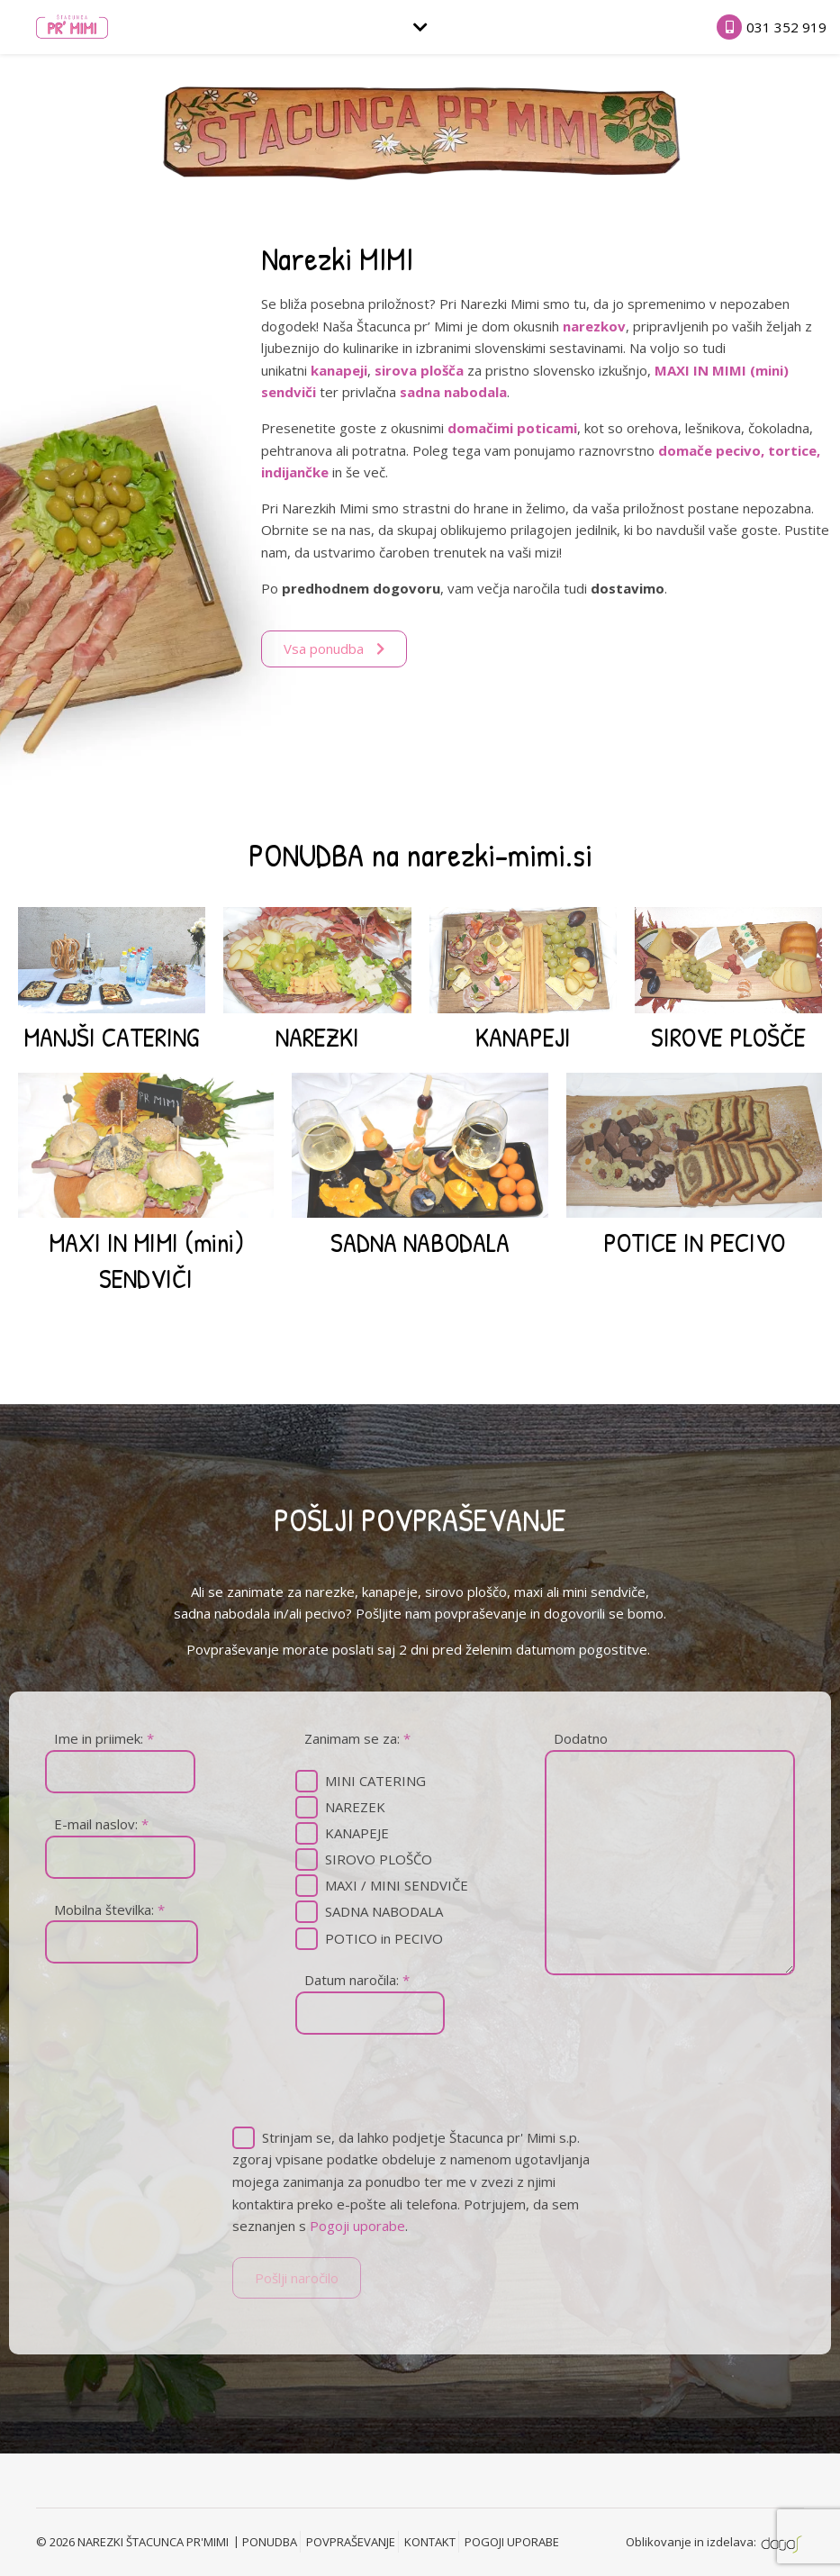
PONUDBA (269, 2542)
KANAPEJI (523, 1037)
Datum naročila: (357, 1980)
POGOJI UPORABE (512, 2542)
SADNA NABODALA (420, 1242)
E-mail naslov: (101, 1824)
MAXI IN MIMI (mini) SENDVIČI (146, 1260)
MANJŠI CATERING (111, 1037)
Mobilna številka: (109, 1909)
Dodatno (581, 1738)
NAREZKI (317, 1037)
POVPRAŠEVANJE (350, 2542)
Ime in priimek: (104, 1738)
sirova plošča (419, 370)
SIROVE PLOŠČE (728, 1037)
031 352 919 (786, 27)
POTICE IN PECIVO (694, 1242)
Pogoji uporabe (357, 2226)
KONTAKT (430, 2542)
